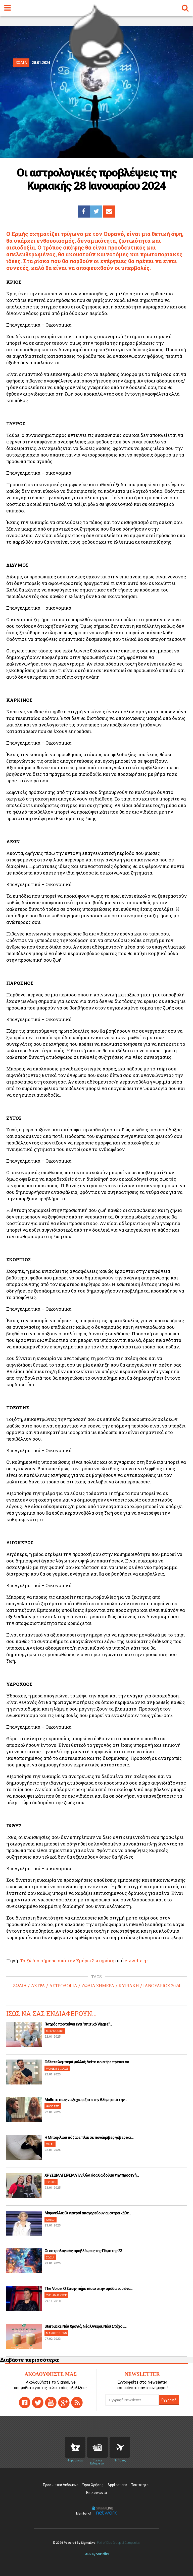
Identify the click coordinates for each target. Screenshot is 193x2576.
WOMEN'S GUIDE (57, 2068)
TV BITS (51, 2182)
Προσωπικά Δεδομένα (60, 2485)
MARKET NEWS (56, 2333)
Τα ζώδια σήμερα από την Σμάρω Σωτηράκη (67, 1961)
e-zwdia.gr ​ (137, 1961)
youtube (51, 2402)
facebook (24, 2402)
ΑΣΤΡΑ (38, 1985)
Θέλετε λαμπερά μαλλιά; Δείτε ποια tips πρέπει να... (87, 2062)
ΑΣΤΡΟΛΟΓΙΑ (63, 1985)
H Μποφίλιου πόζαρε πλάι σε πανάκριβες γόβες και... (88, 2137)
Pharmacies (75, 2447)
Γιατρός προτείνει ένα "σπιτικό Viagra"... (78, 2024)
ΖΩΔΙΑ (20, 1985)
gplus (64, 2402)
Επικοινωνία (96, 2493)
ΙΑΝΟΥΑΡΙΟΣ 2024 (161, 1985)
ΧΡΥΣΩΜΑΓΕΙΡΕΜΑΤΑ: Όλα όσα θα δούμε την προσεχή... (91, 2175)
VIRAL (50, 2144)
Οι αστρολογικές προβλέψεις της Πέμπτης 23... (84, 2250)
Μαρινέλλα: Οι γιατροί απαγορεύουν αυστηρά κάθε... (87, 2213)
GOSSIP (50, 2219)
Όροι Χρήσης (93, 2485)
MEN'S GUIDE (55, 2031)
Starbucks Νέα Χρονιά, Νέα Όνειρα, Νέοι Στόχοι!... (85, 2326)
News (97, 2447)
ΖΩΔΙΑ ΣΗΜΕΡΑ (97, 1985)
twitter (37, 2402)
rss (77, 2402)
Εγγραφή (168, 2400)
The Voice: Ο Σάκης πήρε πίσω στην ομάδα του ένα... (88, 2288)
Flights (120, 2447)
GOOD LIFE (53, 2106)
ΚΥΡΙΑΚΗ (129, 1985)
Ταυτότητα (140, 2485)
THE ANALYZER (56, 2295)
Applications (117, 2485)
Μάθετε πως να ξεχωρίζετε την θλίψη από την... (85, 2099)
